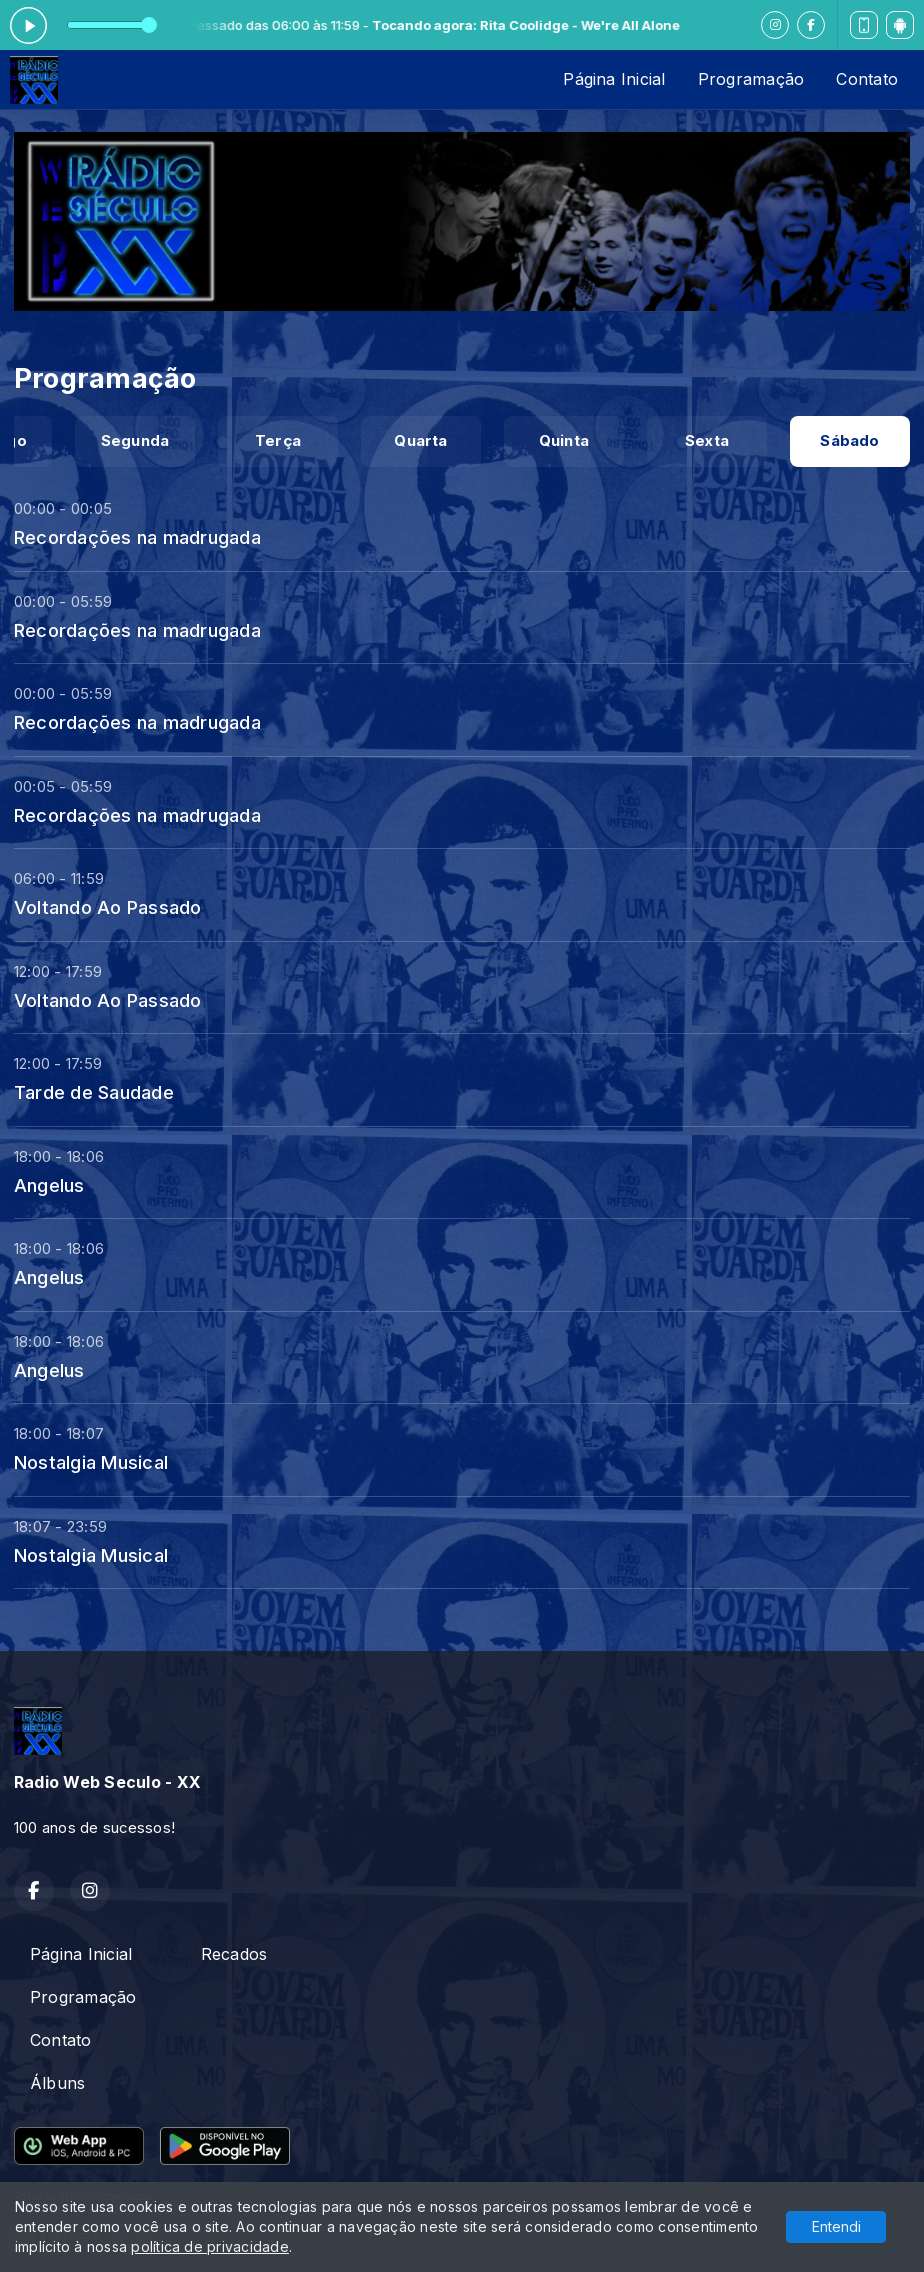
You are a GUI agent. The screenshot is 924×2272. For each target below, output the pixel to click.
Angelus (49, 1185)
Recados (234, 1954)
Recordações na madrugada (137, 537)
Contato (867, 79)
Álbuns (57, 2083)
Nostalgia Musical (91, 1462)
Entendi (836, 2226)
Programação (751, 79)
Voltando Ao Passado (108, 907)
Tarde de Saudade (94, 1092)
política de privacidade (210, 2246)
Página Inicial (614, 79)
